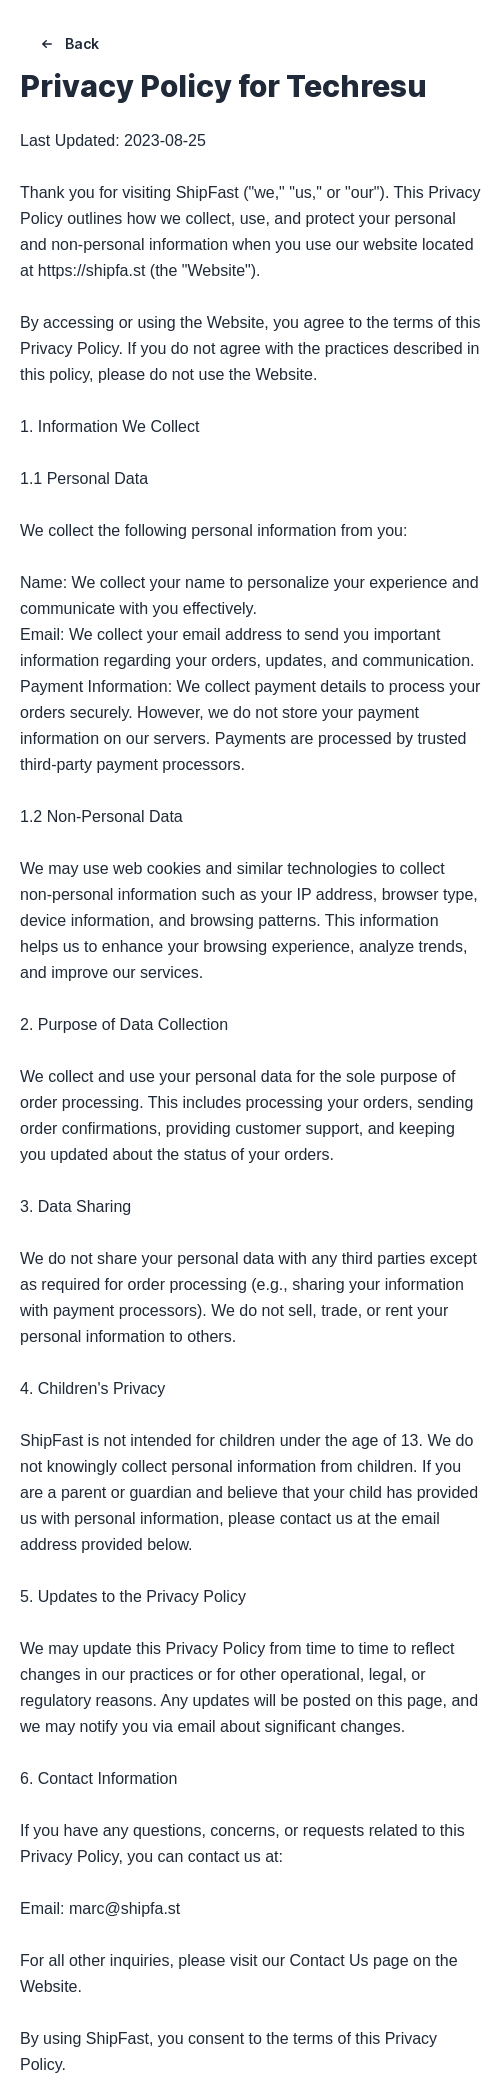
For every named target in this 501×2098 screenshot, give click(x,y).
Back (68, 44)
